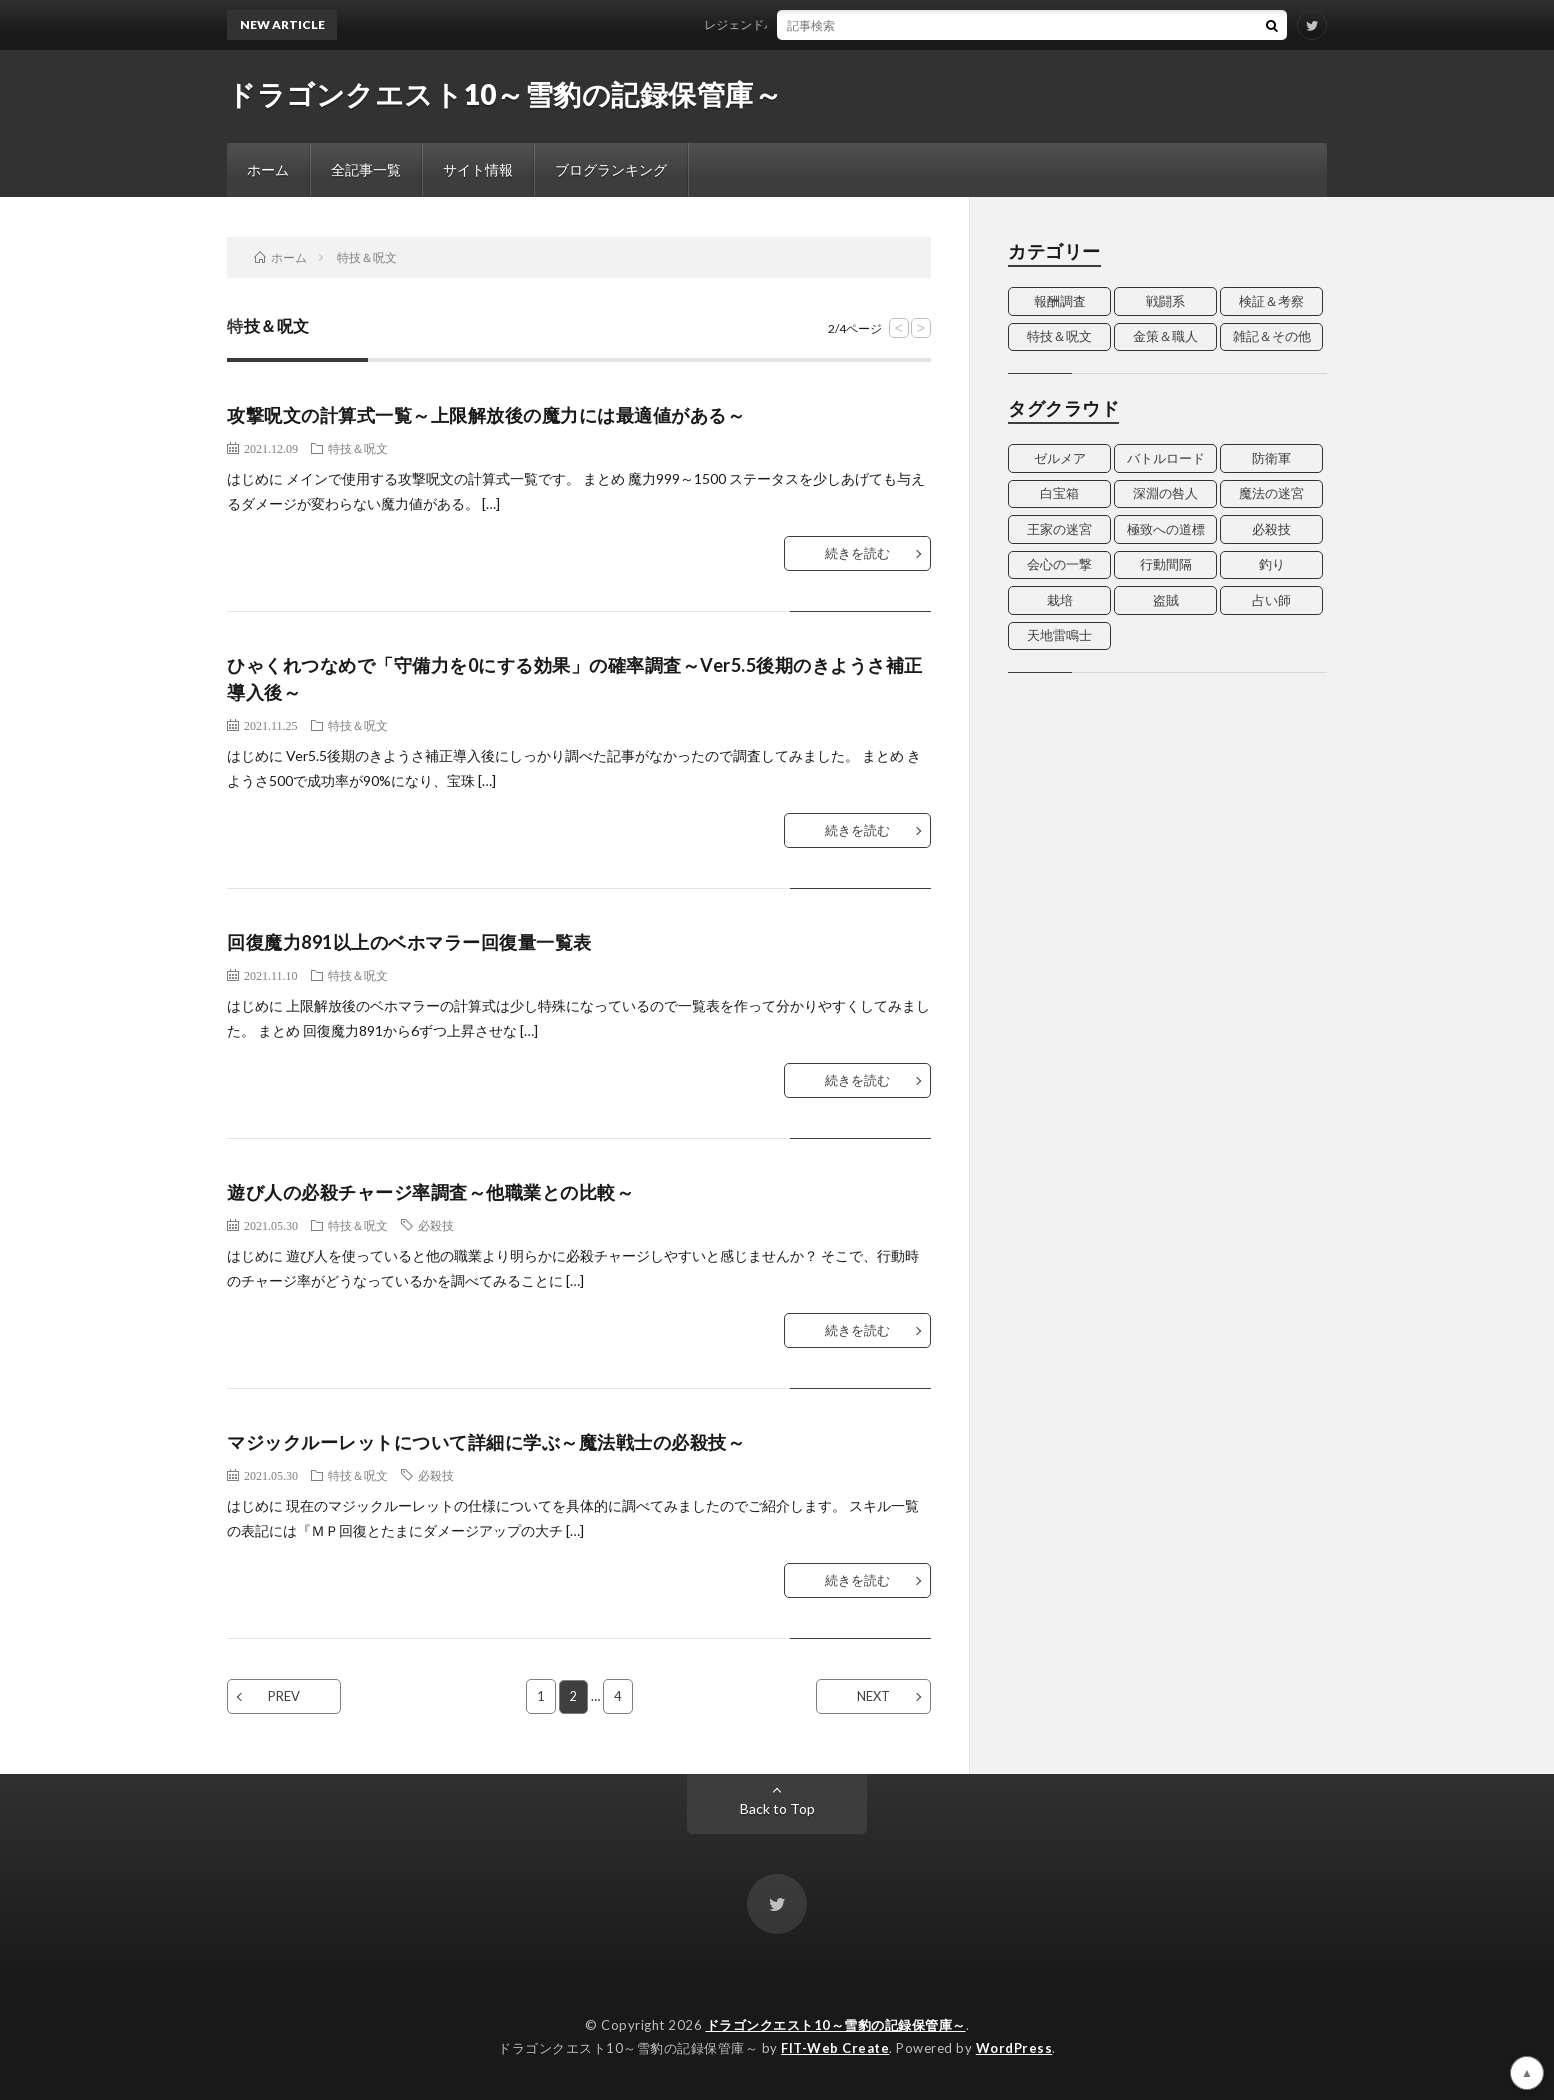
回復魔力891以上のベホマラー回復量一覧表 (409, 942)
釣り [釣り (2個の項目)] (1272, 564)
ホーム (268, 169)
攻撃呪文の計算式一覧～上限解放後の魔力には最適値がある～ (486, 415)
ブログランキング (611, 169)
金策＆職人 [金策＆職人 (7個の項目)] (1165, 336)
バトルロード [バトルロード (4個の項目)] (1166, 458)
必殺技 (436, 1225)
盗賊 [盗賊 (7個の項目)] (1166, 600)
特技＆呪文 (358, 448)
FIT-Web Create (835, 2048)
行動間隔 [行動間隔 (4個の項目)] (1166, 564)
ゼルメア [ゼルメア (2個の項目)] (1060, 458)
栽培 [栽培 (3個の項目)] (1060, 600)
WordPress (1014, 2048)
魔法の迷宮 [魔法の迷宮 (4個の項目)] (1271, 493)
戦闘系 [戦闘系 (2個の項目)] (1165, 301)
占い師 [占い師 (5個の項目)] (1271, 600)
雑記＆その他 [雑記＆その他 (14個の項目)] (1272, 336)
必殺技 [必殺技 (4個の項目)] (1271, 529)
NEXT (873, 1696)
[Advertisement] (1167, 823)
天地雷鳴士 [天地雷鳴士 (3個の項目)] (1059, 635)
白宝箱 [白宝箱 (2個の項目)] (1059, 493)
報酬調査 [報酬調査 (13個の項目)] (1060, 301)
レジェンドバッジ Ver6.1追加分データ (818, 24)
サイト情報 (478, 169)
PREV (284, 1696)
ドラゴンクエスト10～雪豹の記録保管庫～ (504, 94)
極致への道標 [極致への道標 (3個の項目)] (1166, 529)
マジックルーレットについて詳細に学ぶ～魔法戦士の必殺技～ (486, 1442)
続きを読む (857, 553)
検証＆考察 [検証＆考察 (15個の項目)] (1271, 301)
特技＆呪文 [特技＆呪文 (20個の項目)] (1059, 336)
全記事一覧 (366, 169)
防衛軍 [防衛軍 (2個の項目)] (1271, 458)
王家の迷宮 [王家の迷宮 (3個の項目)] (1059, 529)
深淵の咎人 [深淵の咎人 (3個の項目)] (1165, 493)
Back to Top (777, 1808)
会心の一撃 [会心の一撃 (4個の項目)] (1059, 564)
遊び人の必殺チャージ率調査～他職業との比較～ (430, 1192)
